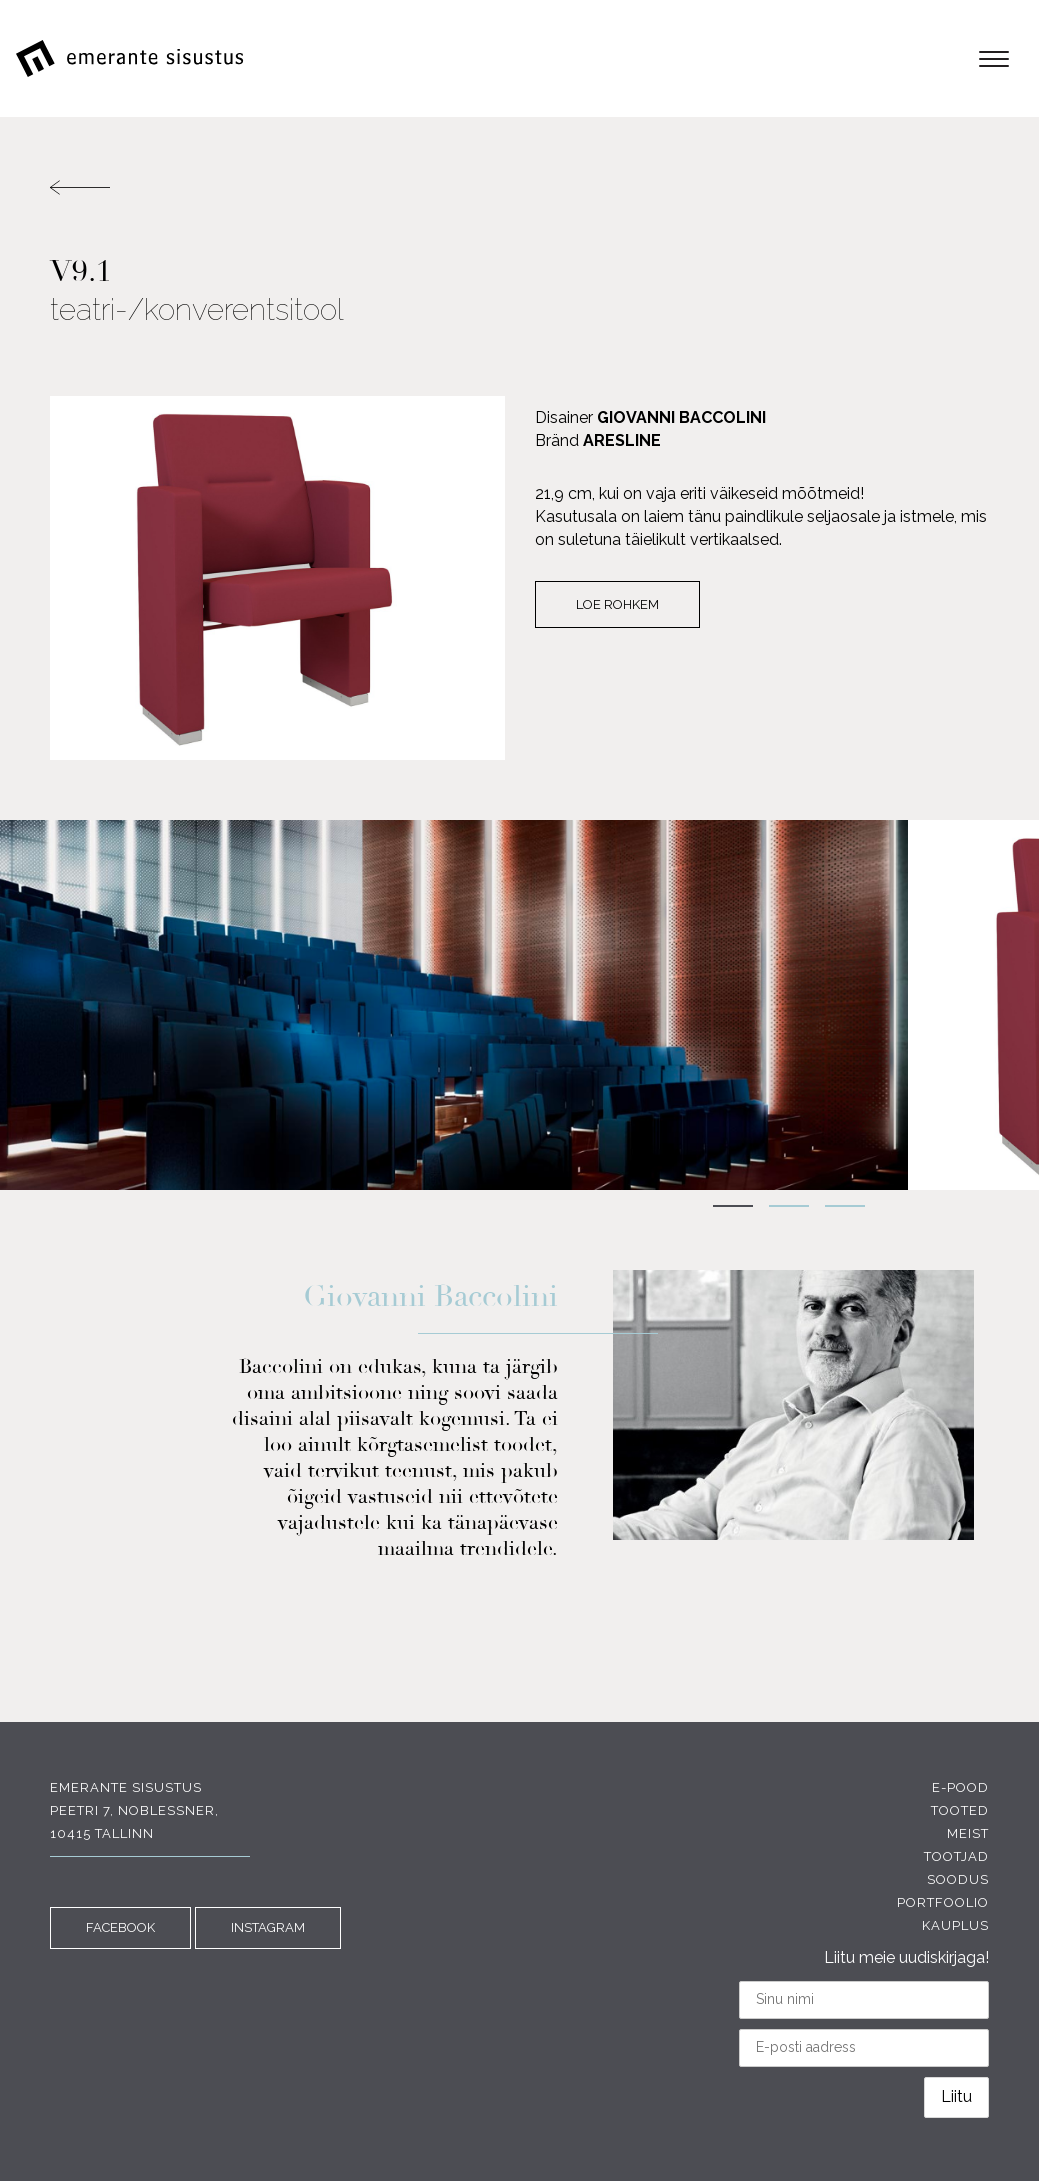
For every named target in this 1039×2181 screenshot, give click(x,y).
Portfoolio (943, 1902)
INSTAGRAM (268, 1927)
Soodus (958, 1879)
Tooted (960, 1810)
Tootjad (956, 1856)
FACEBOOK (120, 1927)
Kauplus (955, 1925)
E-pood (960, 1787)
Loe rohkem (617, 604)
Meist (968, 1833)
